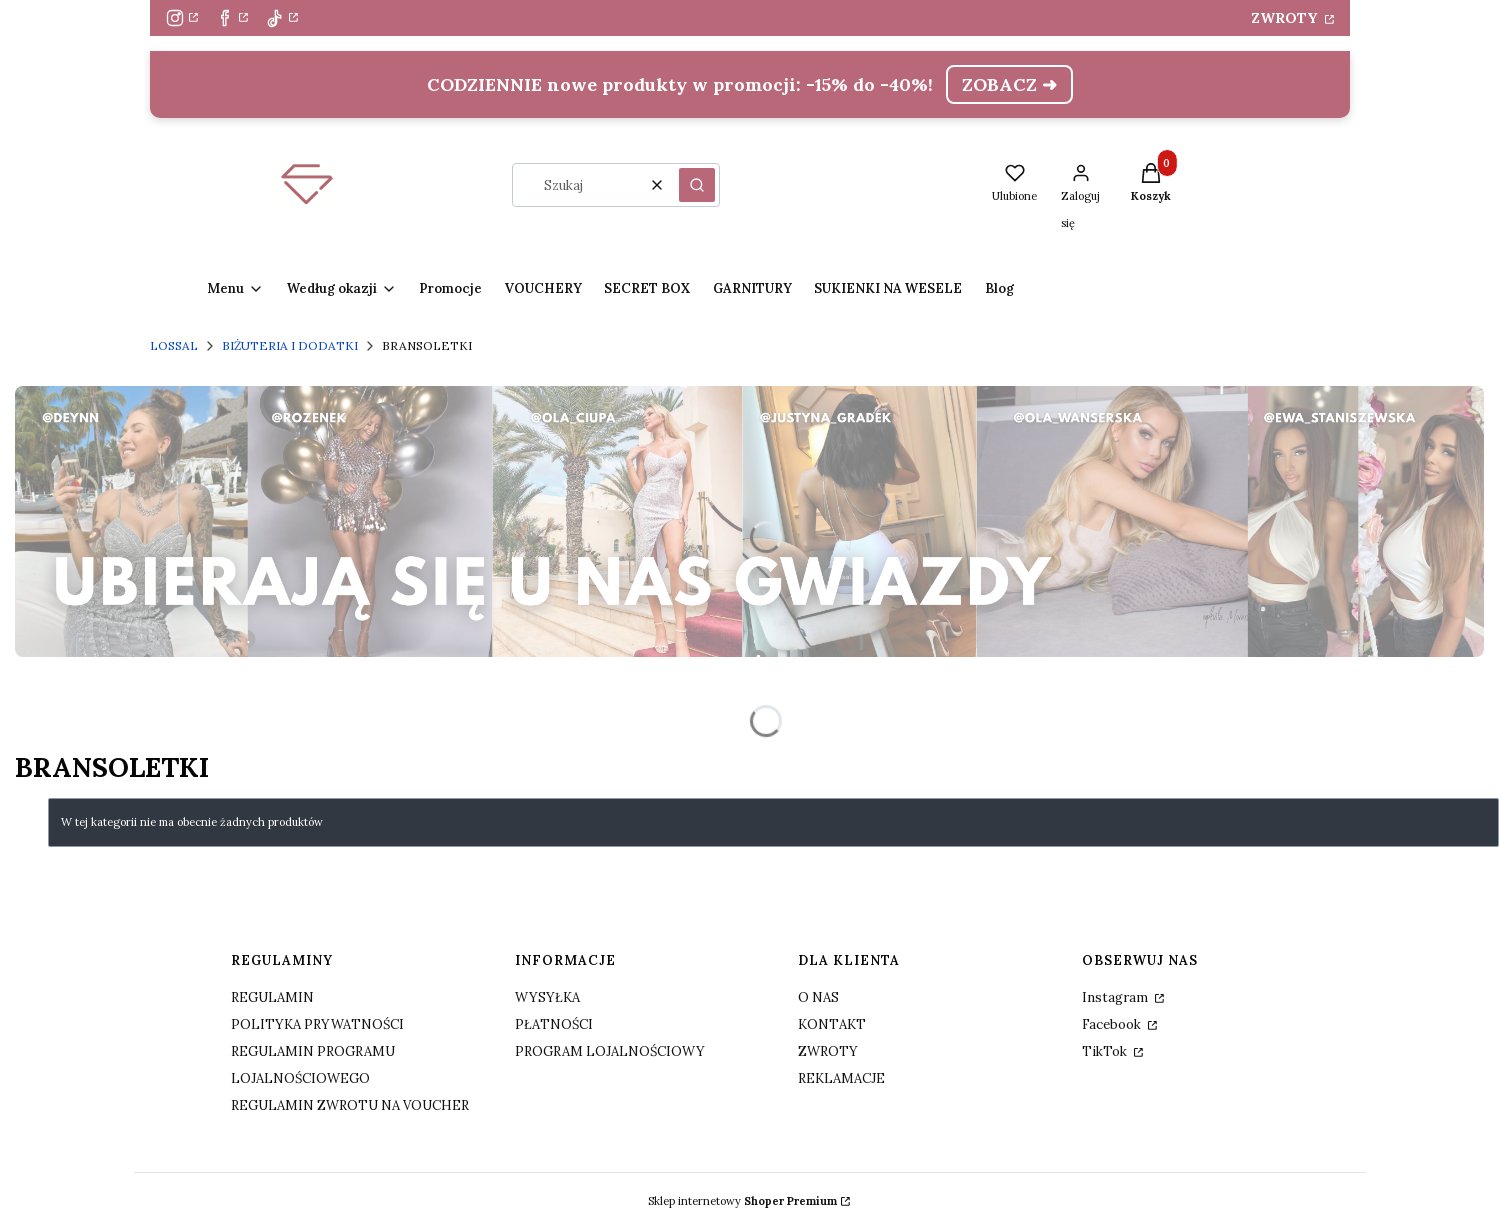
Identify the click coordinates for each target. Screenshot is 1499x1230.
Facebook (1113, 1024)
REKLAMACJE (841, 1078)
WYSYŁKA (547, 997)
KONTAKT (832, 1024)
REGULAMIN (272, 997)
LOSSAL (174, 345)
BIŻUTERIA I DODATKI (290, 345)
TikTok (1106, 1051)
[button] (697, 185)
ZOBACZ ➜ (1009, 84)
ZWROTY (1286, 18)
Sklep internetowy (742, 1201)
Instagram (1116, 997)
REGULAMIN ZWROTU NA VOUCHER (350, 1105)
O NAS (818, 997)
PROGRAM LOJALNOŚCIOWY (610, 1051)
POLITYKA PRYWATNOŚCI (317, 1024)
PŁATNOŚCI (554, 1024)
